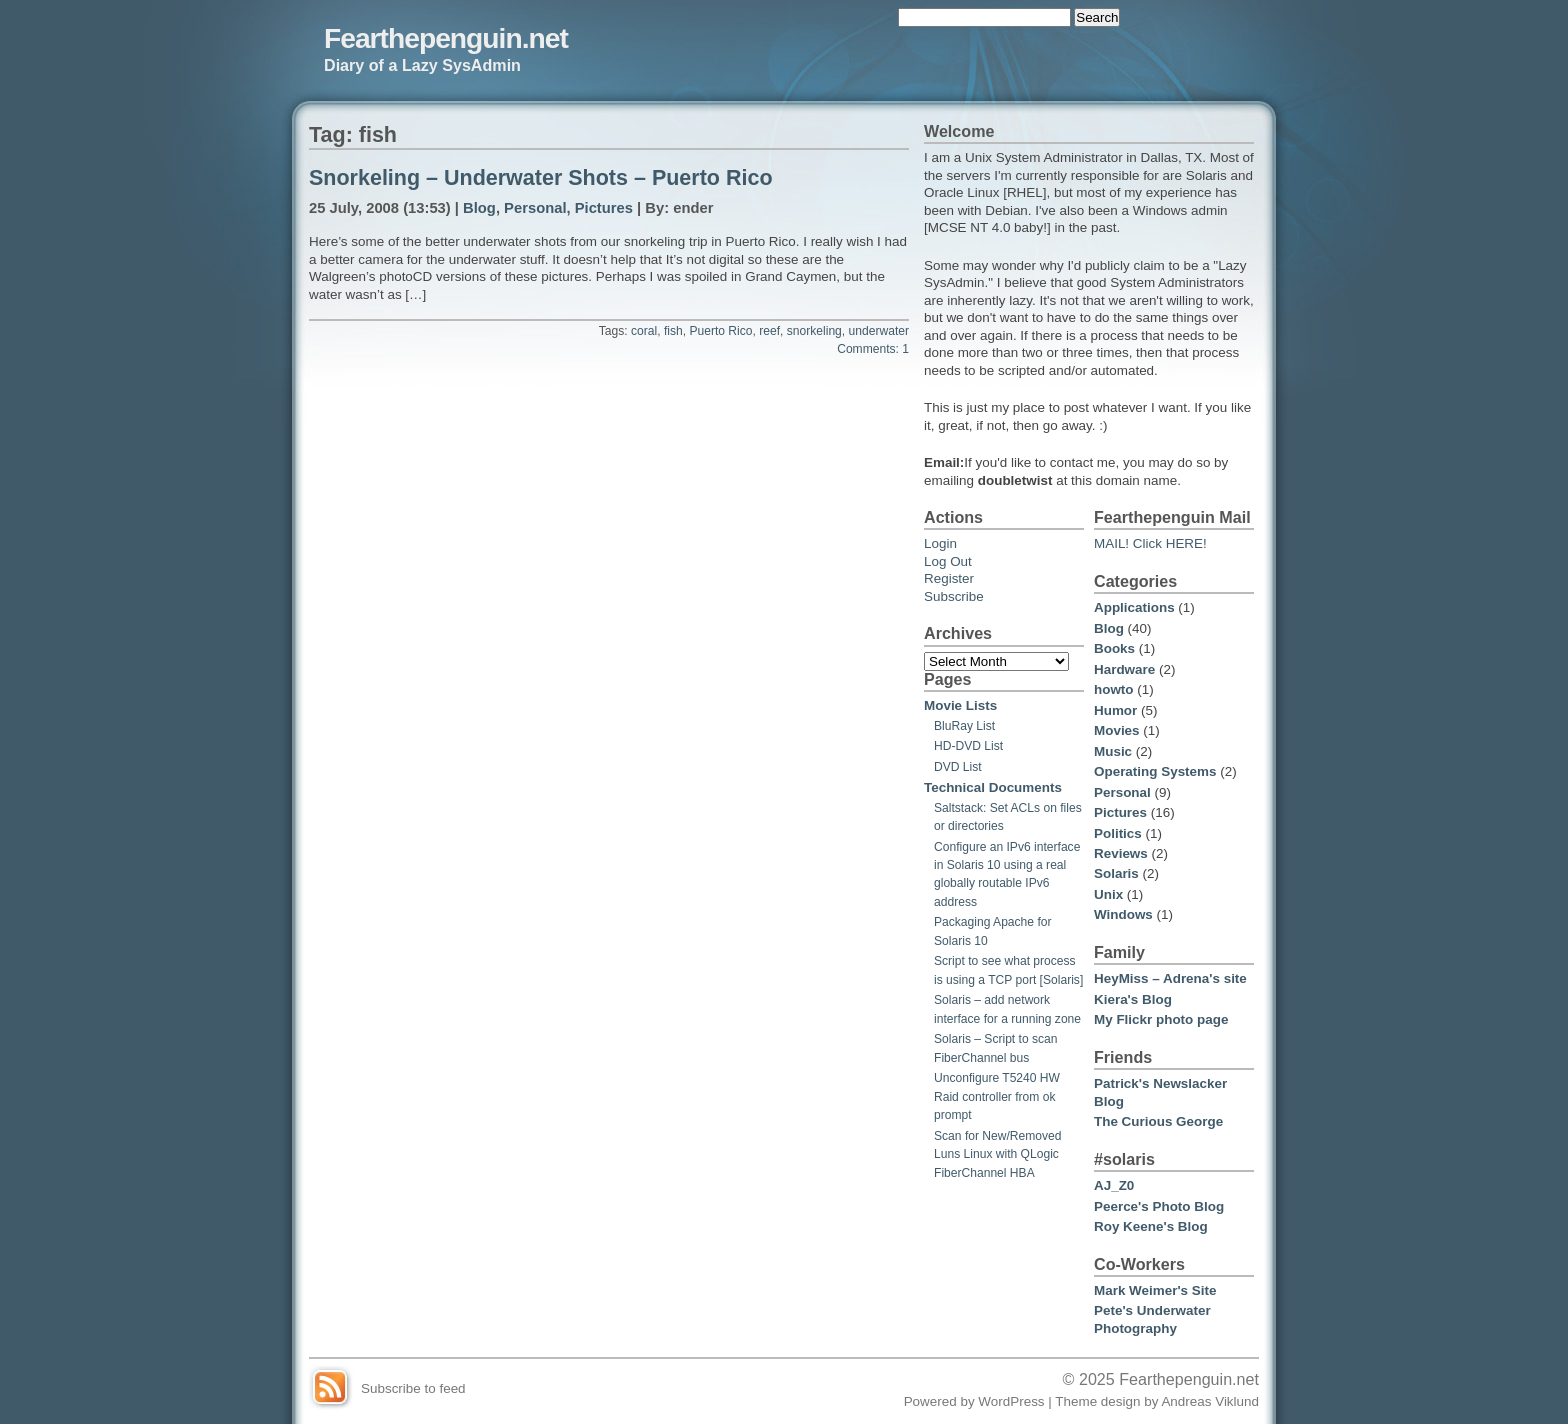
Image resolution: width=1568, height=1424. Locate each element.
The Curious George (1158, 1121)
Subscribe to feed (413, 1388)
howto (1114, 689)
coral (644, 331)
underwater (879, 331)
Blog (479, 208)
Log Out (948, 561)
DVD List (958, 767)
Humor (1115, 710)
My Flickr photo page (1161, 1019)
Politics (1118, 833)
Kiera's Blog (1133, 999)
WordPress (1011, 1401)
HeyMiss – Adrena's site (1170, 978)
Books (1114, 648)
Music (1113, 751)
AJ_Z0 (1114, 1185)
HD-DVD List (968, 746)
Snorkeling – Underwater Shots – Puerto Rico (541, 178)
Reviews (1121, 853)
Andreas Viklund (1210, 1401)
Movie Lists (960, 705)
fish (673, 331)
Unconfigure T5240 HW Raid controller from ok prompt (997, 1096)
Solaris (1116, 873)
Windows (1123, 914)
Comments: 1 (873, 349)
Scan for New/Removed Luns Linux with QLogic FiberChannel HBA (998, 1154)
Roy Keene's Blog (1151, 1226)
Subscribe (954, 596)
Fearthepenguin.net (446, 38)
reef (769, 331)
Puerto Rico (720, 331)
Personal (535, 208)
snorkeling (814, 331)
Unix (1108, 894)
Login (940, 543)
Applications (1134, 607)
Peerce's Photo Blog (1159, 1206)
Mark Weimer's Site (1155, 1290)
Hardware (1124, 669)
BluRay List (964, 726)
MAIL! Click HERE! (1150, 543)
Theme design (1097, 1401)
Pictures (604, 208)
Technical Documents (993, 787)
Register (949, 578)
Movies (1117, 730)
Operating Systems (1155, 771)
